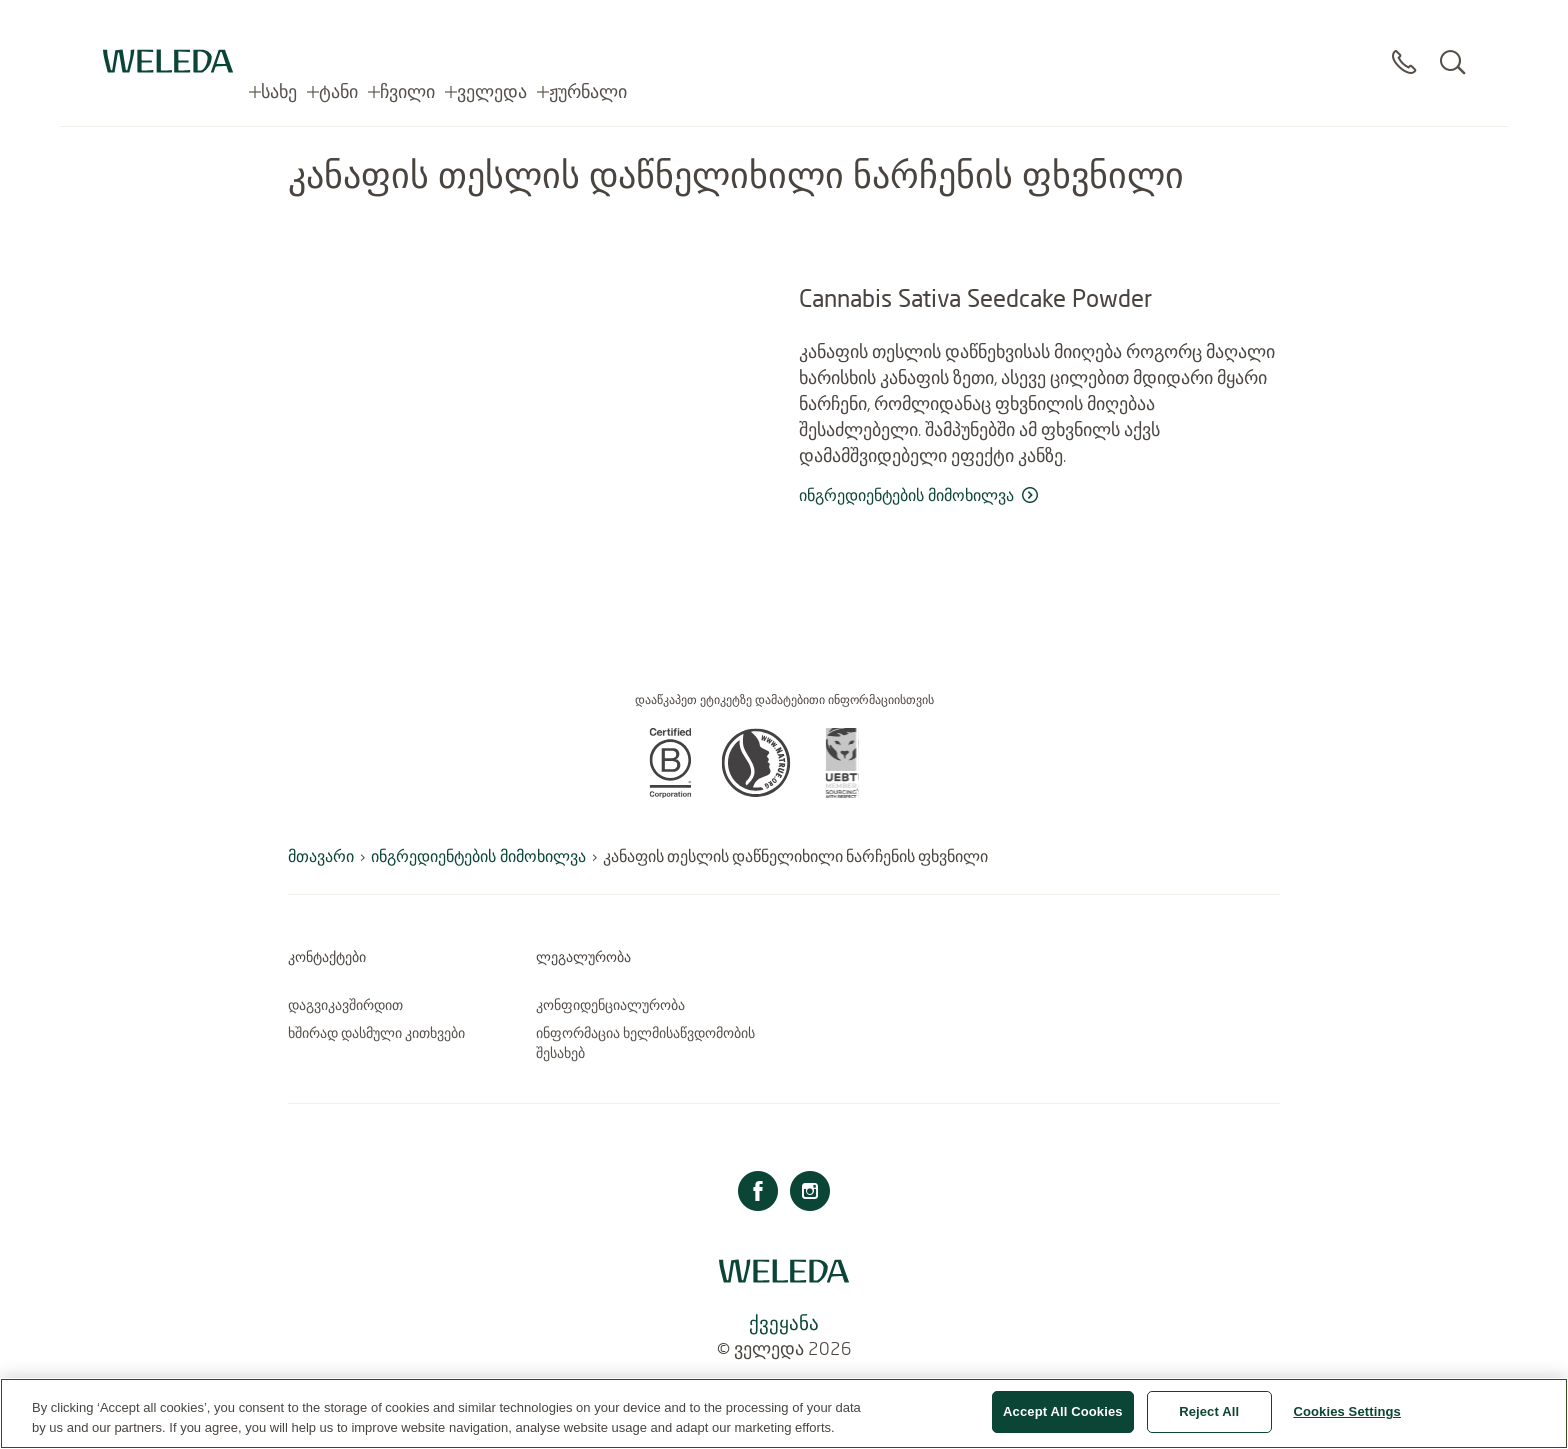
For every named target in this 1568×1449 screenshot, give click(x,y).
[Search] (1452, 39)
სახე (279, 30)
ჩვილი (407, 30)
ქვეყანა (784, 1322)
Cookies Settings (1347, 1421)
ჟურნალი (588, 30)
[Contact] (1404, 39)
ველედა (492, 30)
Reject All (1209, 1421)
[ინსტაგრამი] (810, 1193)
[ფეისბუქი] (758, 1193)
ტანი (338, 30)
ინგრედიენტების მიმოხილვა (478, 855)
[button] (670, 792)
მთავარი (321, 855)
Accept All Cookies (1063, 1421)
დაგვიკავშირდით (345, 1005)
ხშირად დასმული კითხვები (376, 1033)
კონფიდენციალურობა (610, 1005)
